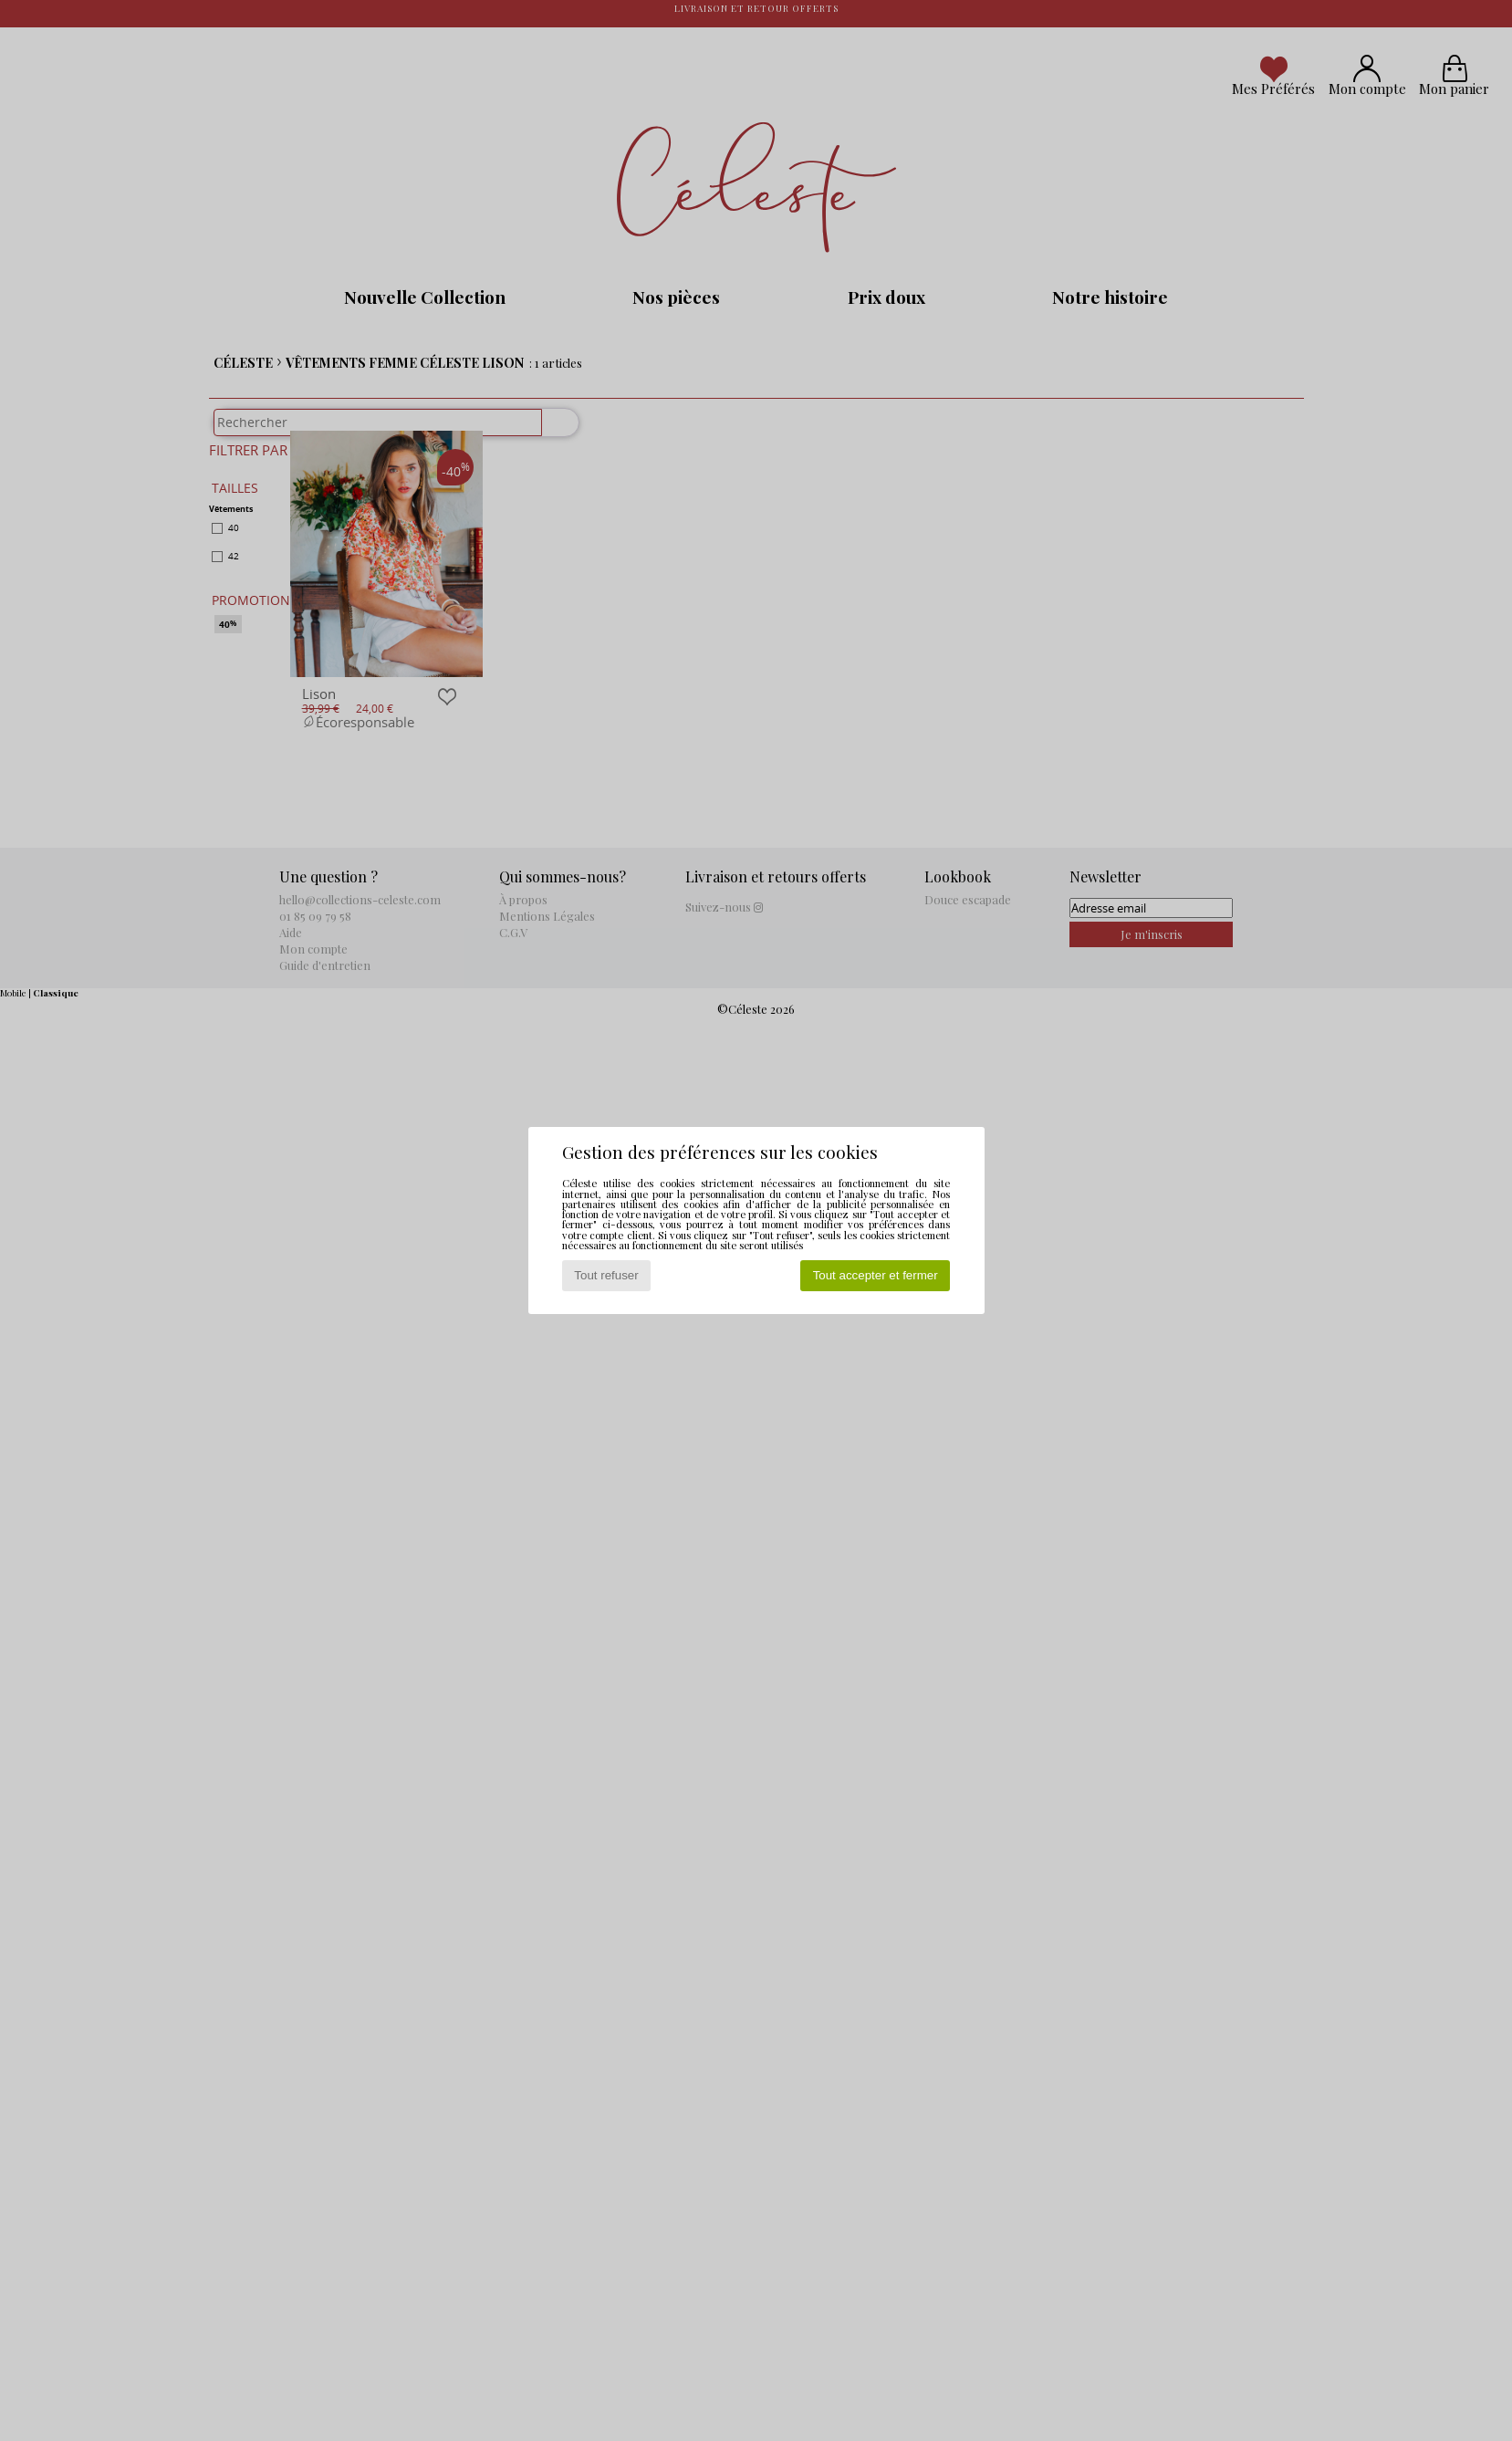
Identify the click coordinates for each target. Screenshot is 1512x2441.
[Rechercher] (552, 431)
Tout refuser (606, 1275)
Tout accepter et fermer (875, 1275)
